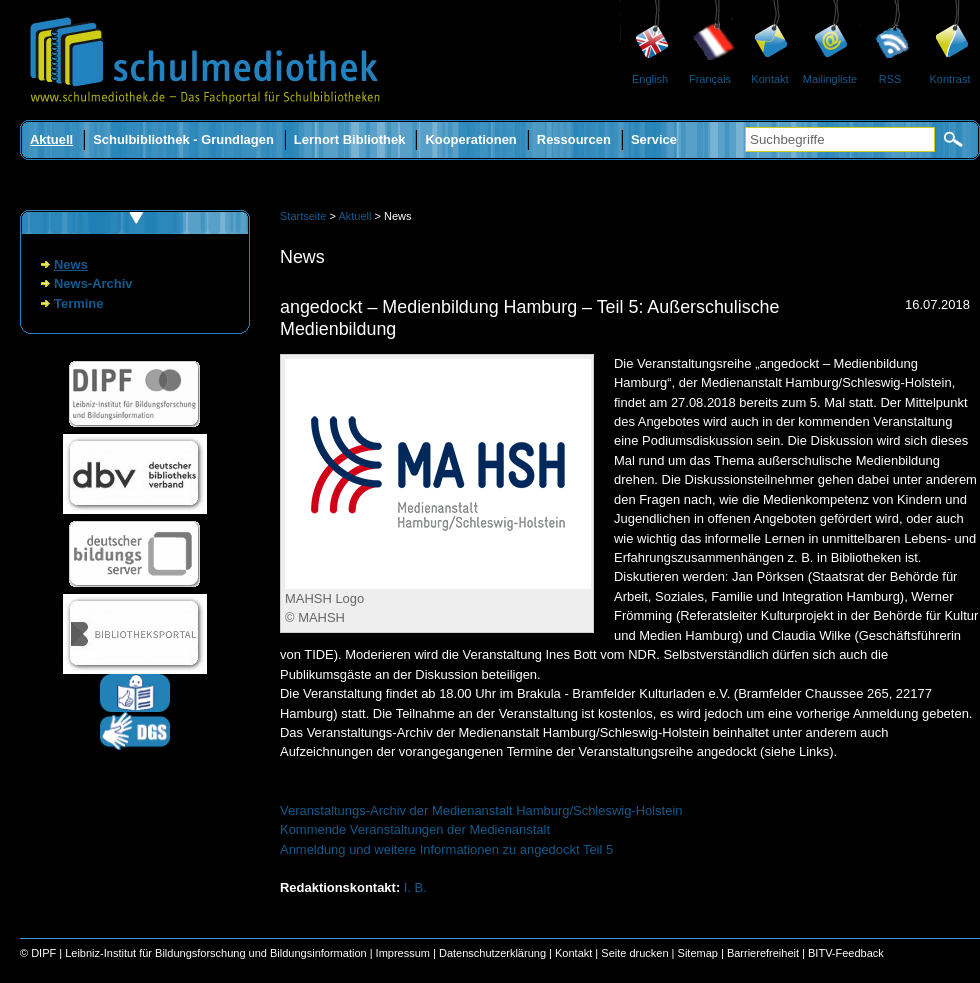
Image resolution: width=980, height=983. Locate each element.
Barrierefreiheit (763, 953)
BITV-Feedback (846, 953)
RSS (890, 79)
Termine (78, 303)
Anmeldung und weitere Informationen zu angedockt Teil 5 (446, 849)
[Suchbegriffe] (840, 139)
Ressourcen (574, 139)
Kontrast (950, 79)
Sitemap (698, 953)
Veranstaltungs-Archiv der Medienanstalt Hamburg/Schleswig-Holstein (481, 810)
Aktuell (51, 139)
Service (654, 139)
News (71, 264)
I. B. (415, 887)
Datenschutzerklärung (492, 953)
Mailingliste (830, 79)
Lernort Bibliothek (350, 139)
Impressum (403, 953)
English (650, 79)
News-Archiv (93, 283)
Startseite (303, 216)
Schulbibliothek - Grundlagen (183, 139)
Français (710, 79)
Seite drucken (634, 953)
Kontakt (769, 79)
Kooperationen (470, 139)
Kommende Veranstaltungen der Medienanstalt (415, 829)
